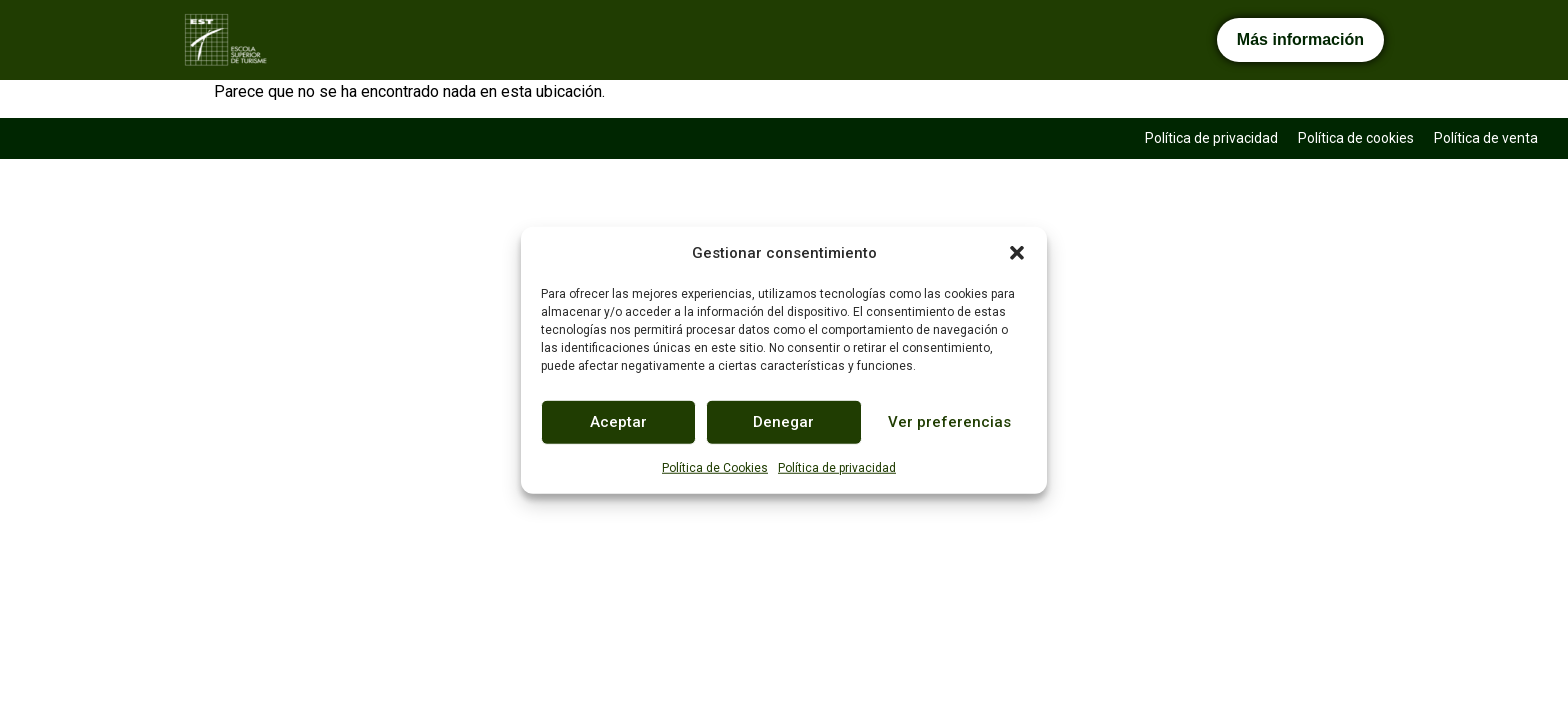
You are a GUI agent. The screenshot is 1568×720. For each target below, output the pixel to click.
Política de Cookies (715, 467)
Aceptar (618, 422)
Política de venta (1486, 138)
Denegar (783, 422)
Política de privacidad (837, 467)
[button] (1017, 253)
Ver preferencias (949, 422)
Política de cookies (1356, 138)
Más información (1300, 39)
